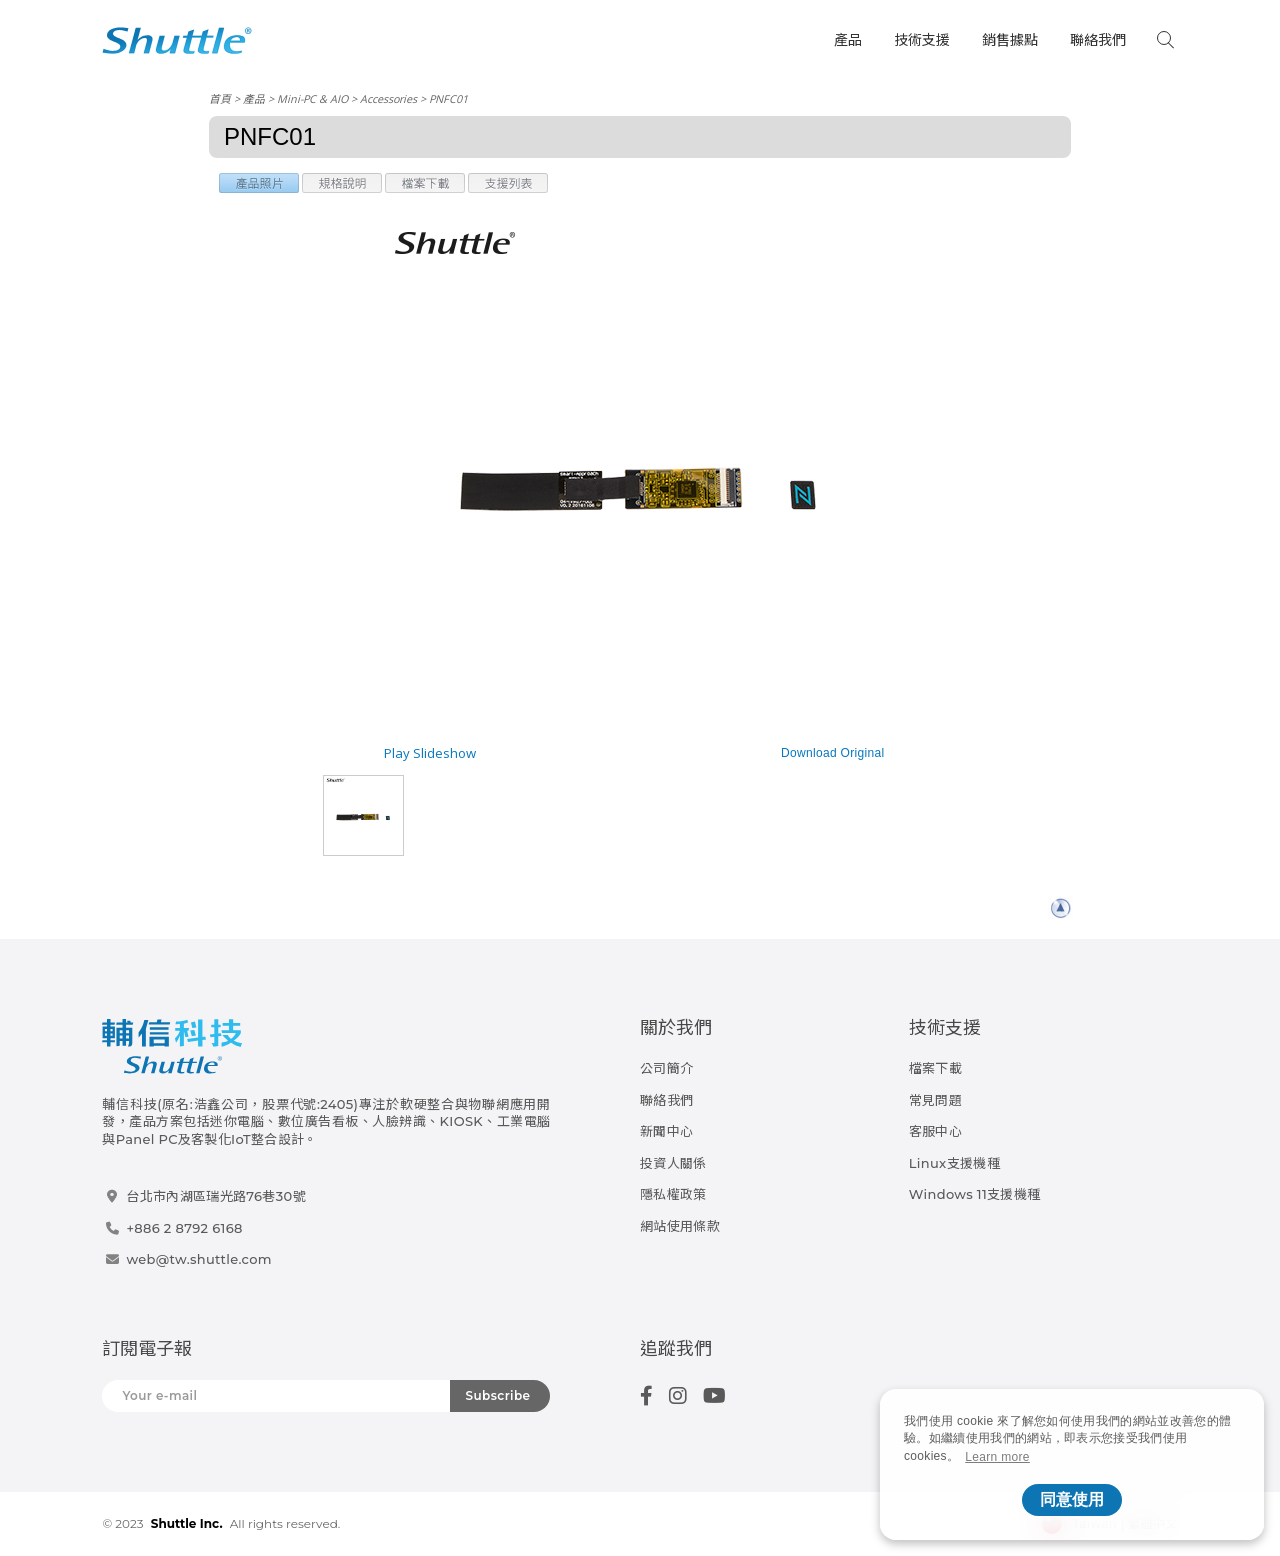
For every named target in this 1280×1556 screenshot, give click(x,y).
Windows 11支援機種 (975, 1194)
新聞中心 (666, 1131)
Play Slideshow (430, 753)
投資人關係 (673, 1163)
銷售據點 (1010, 40)
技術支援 (922, 40)
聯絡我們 (1098, 40)
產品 (848, 40)
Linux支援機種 (954, 1163)
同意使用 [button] (1072, 1499)
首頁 (220, 98)
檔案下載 (935, 1068)
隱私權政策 (673, 1194)
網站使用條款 (680, 1226)
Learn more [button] (997, 1457)
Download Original (833, 753)
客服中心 (935, 1131)
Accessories (388, 98)
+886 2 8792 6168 (184, 1228)
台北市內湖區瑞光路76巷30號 (215, 1196)
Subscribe (498, 1395)
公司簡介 (666, 1068)
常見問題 (935, 1100)
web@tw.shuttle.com (198, 1259)
